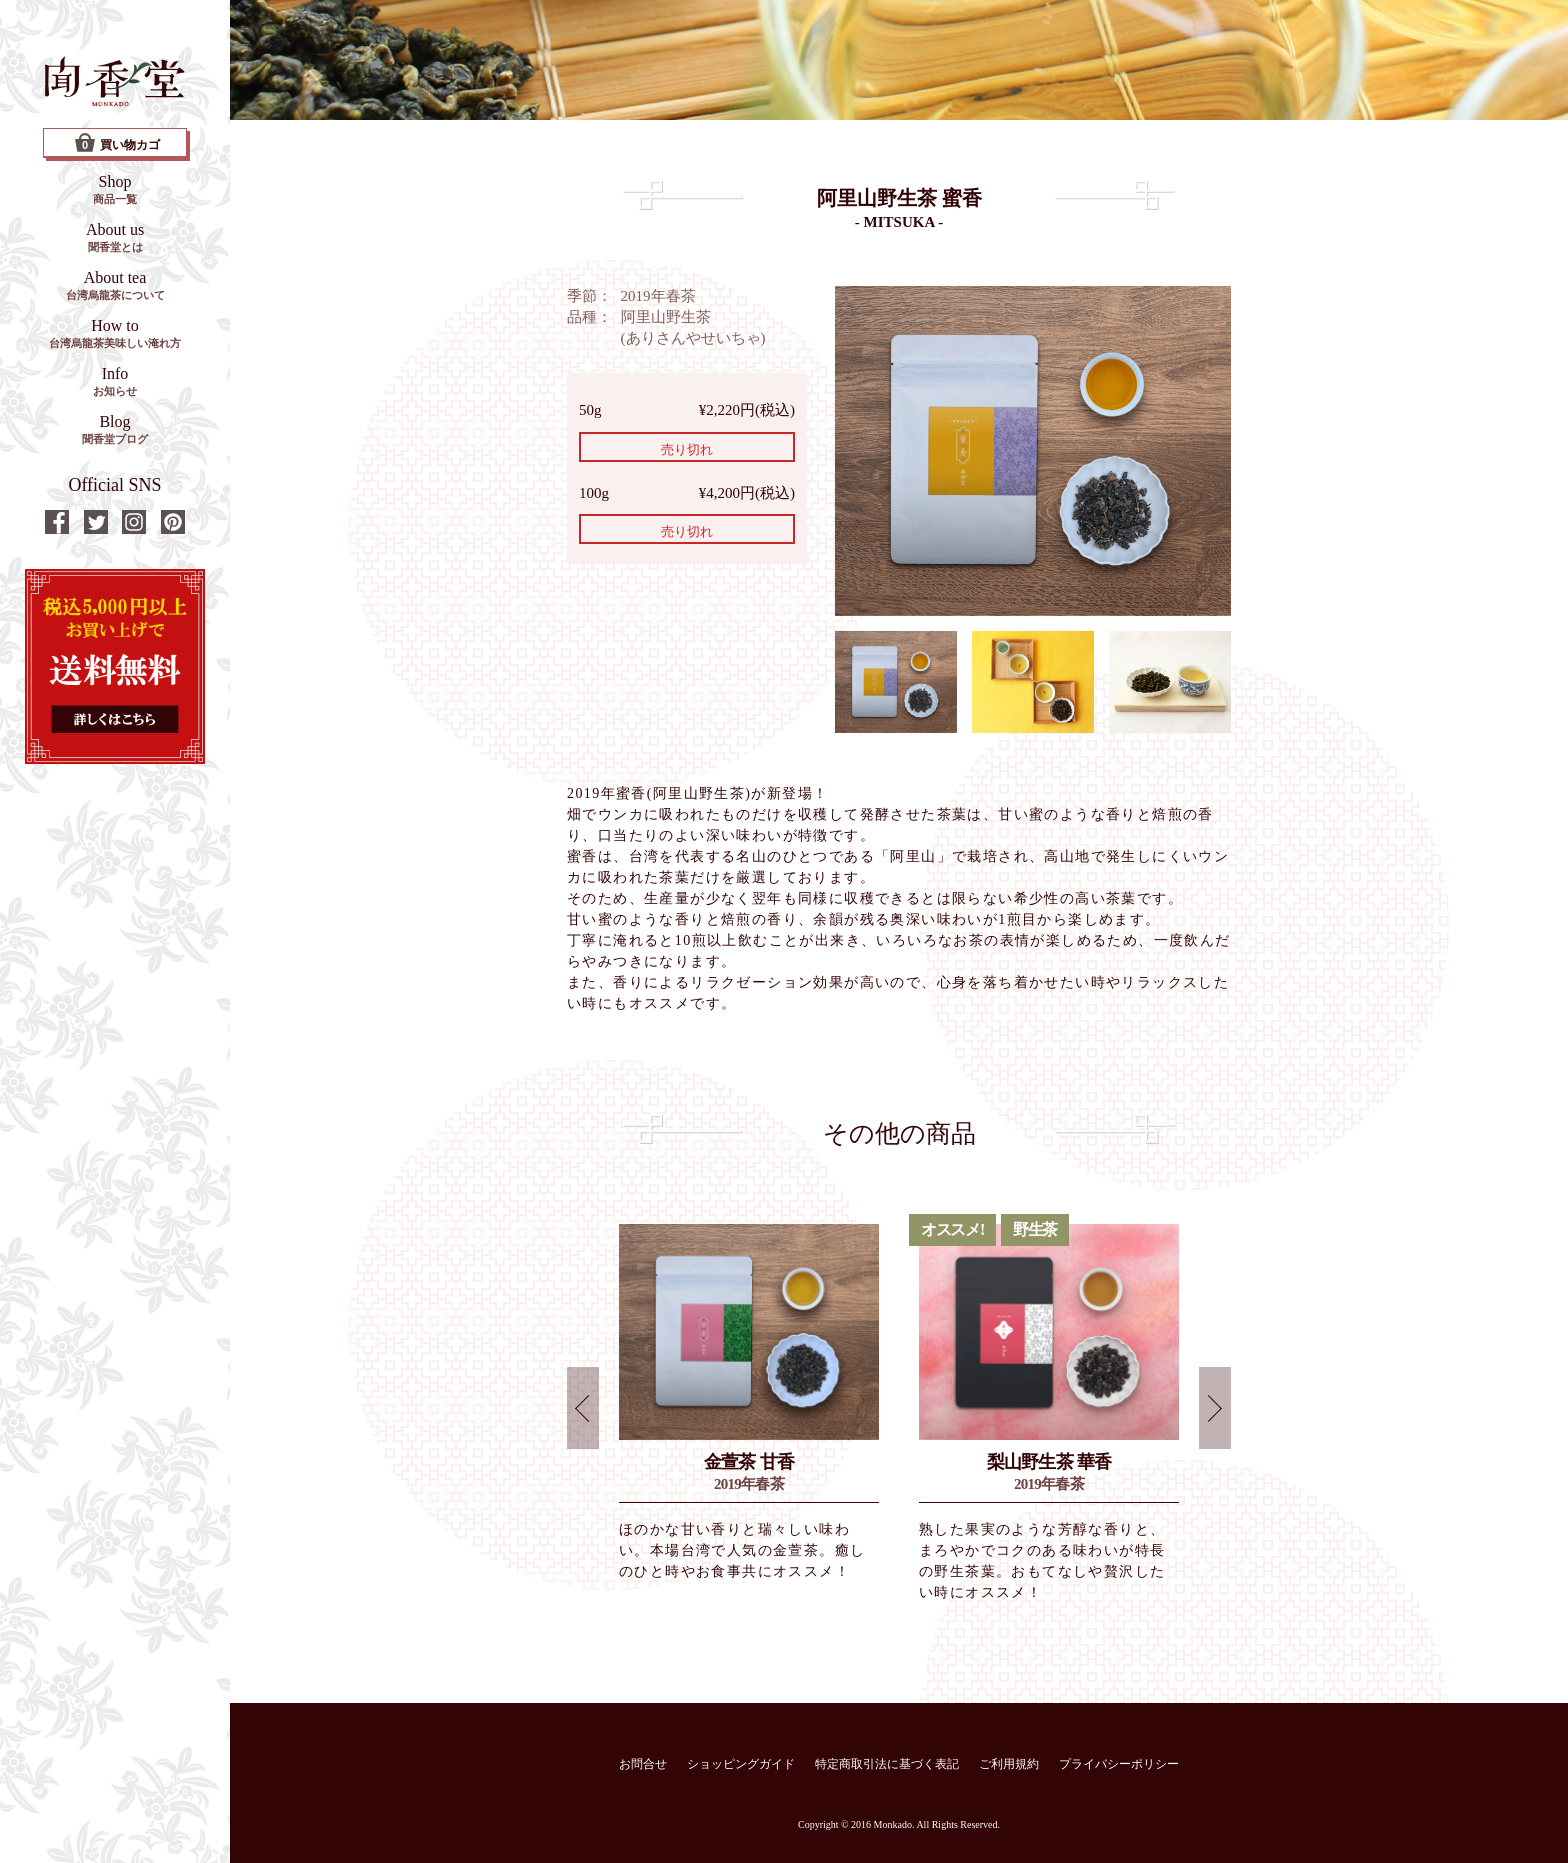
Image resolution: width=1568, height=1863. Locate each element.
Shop (115, 189)
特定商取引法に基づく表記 (887, 1764)
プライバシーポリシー (1119, 1764)
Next (1215, 1408)
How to (115, 333)
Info (115, 381)
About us (115, 237)
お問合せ (643, 1764)
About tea (115, 285)
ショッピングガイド (741, 1764)
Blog (115, 429)
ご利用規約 (1009, 1764)
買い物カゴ (117, 143)
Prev (583, 1408)
